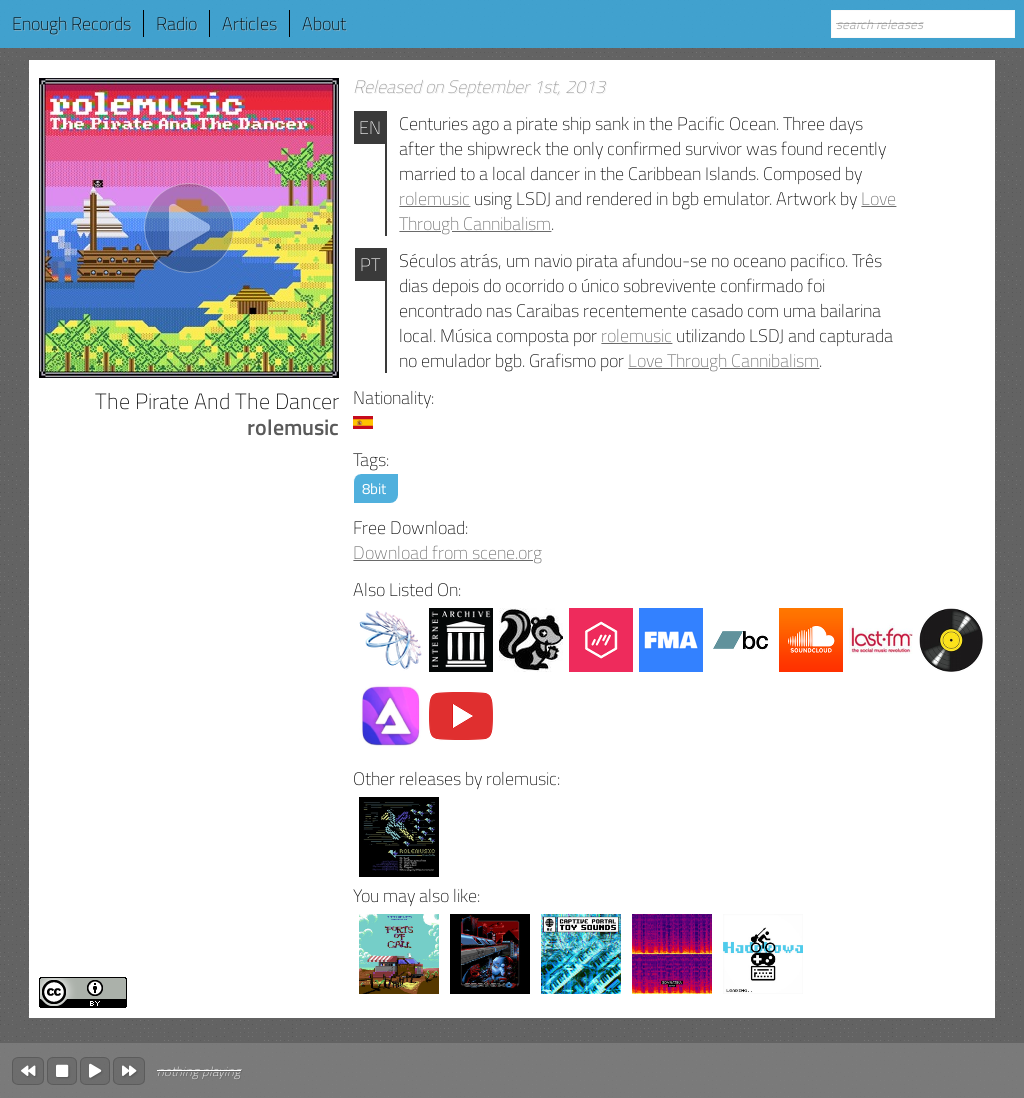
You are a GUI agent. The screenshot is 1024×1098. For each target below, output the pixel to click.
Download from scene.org (447, 552)
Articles (249, 23)
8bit (374, 488)
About (324, 23)
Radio (176, 23)
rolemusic (434, 198)
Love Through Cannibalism (723, 360)
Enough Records (71, 23)
